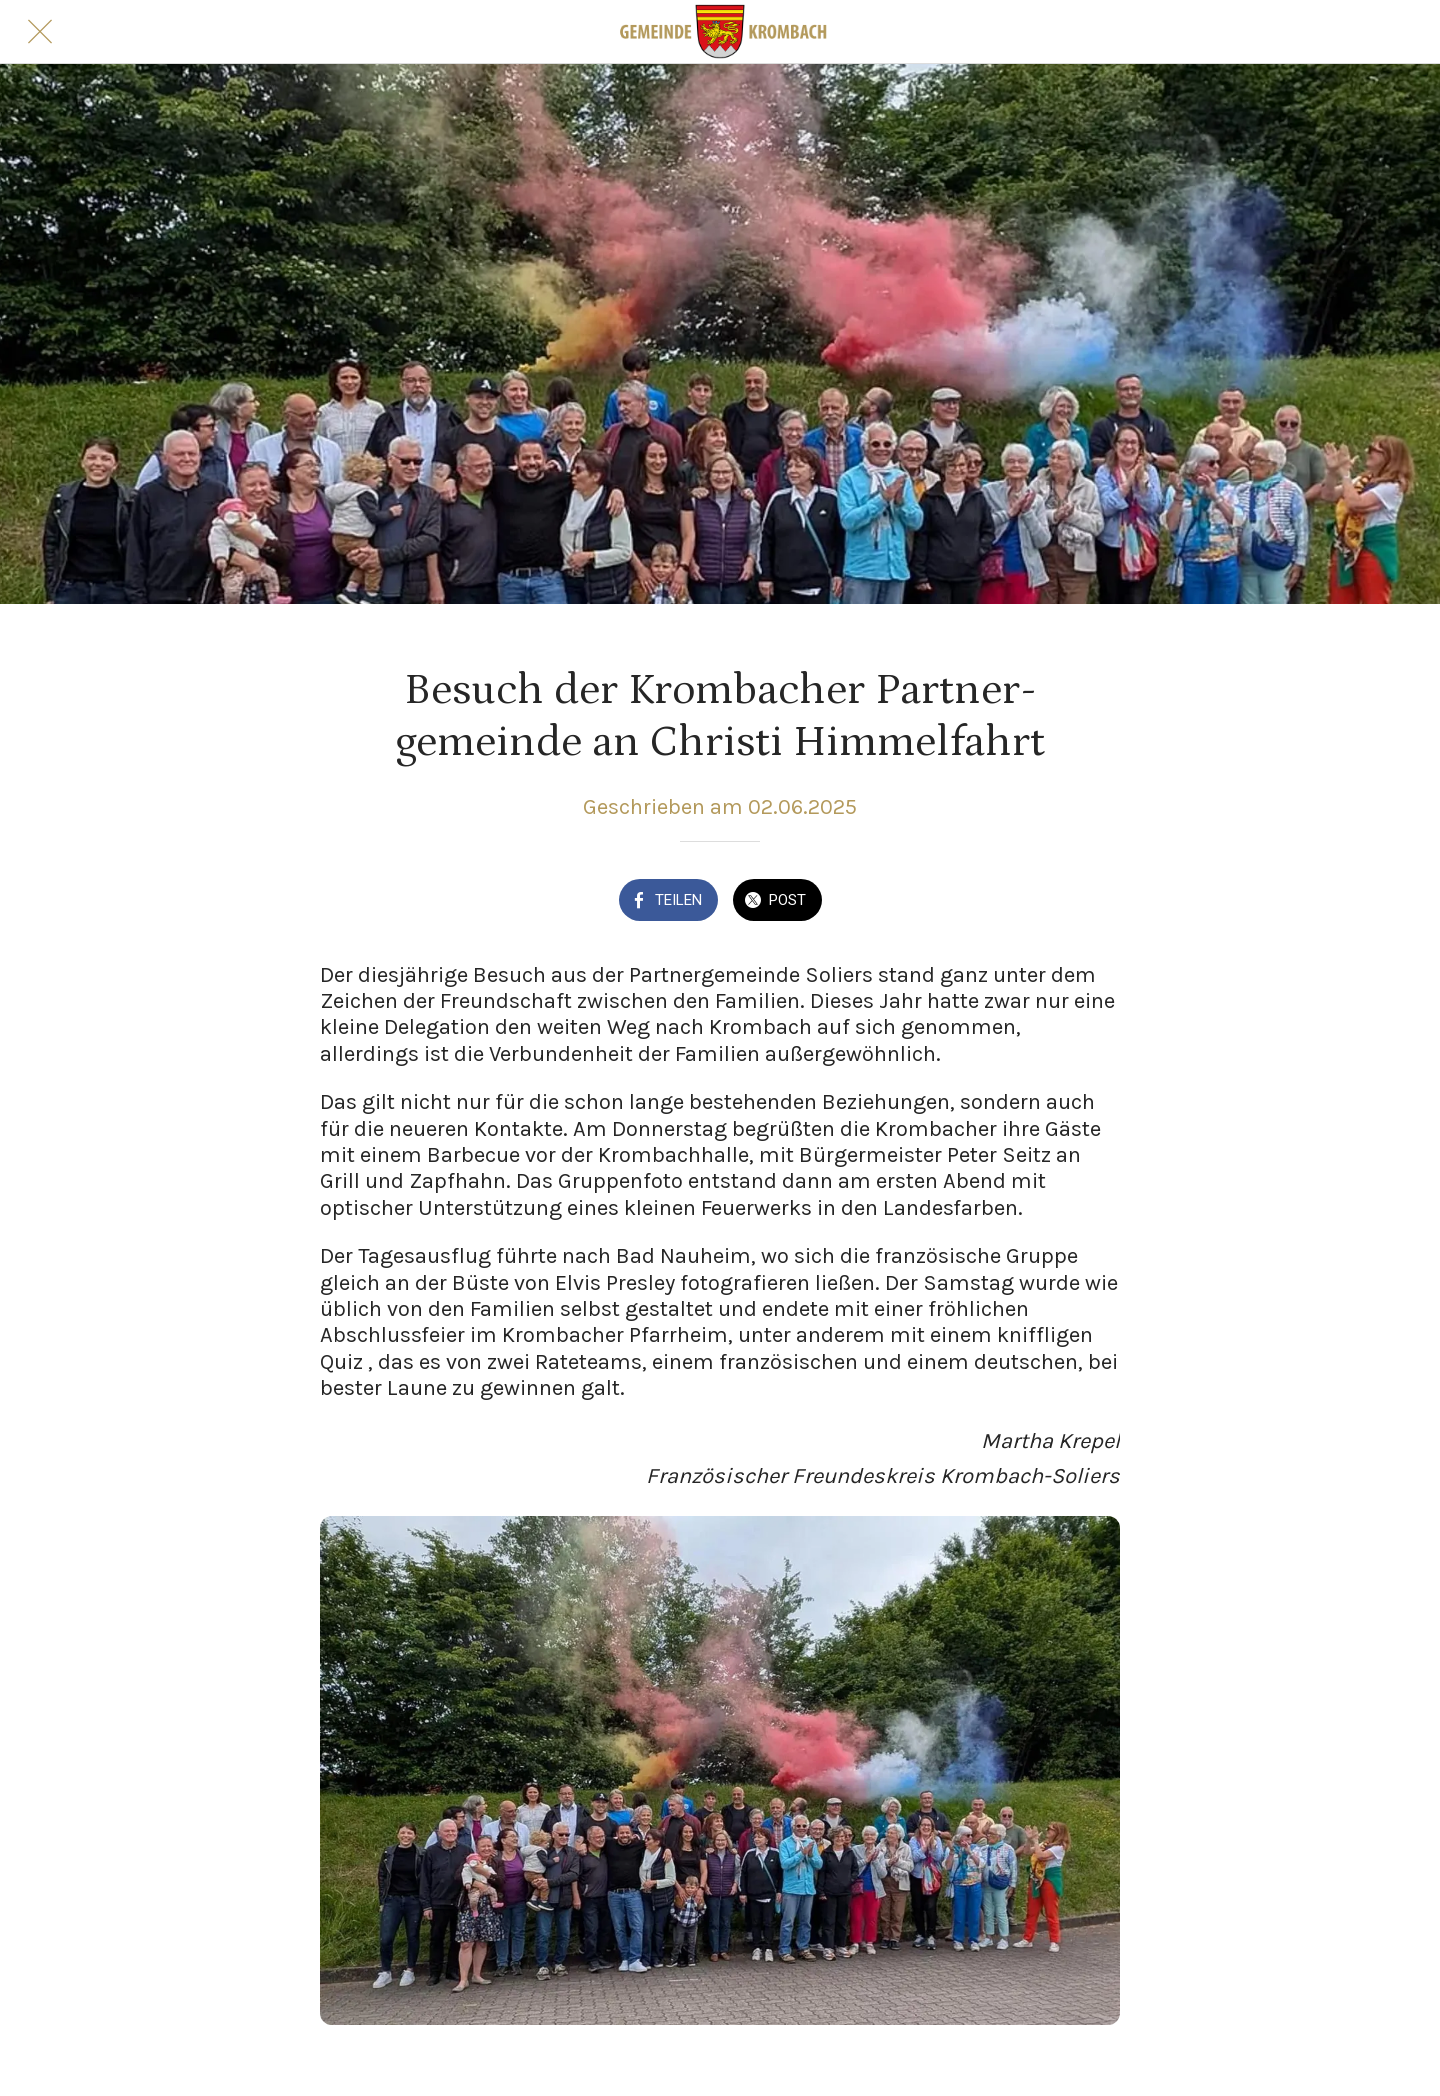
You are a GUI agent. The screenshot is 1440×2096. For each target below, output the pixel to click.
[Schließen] (40, 32)
